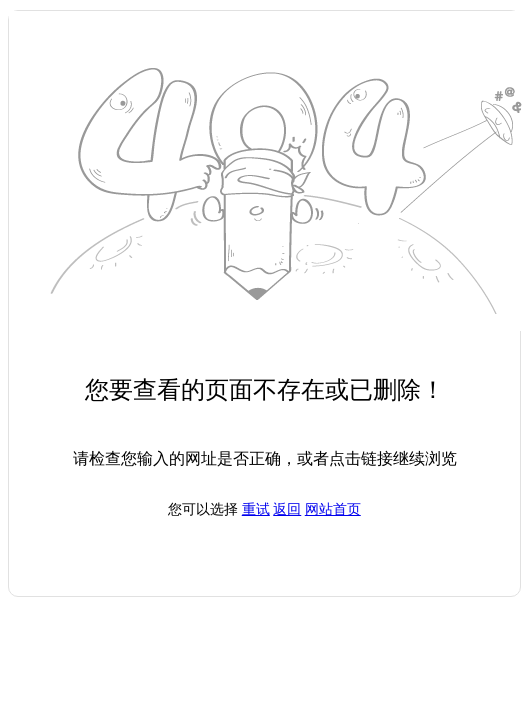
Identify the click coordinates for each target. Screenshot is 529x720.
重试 (256, 509)
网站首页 (333, 509)
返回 (287, 509)
